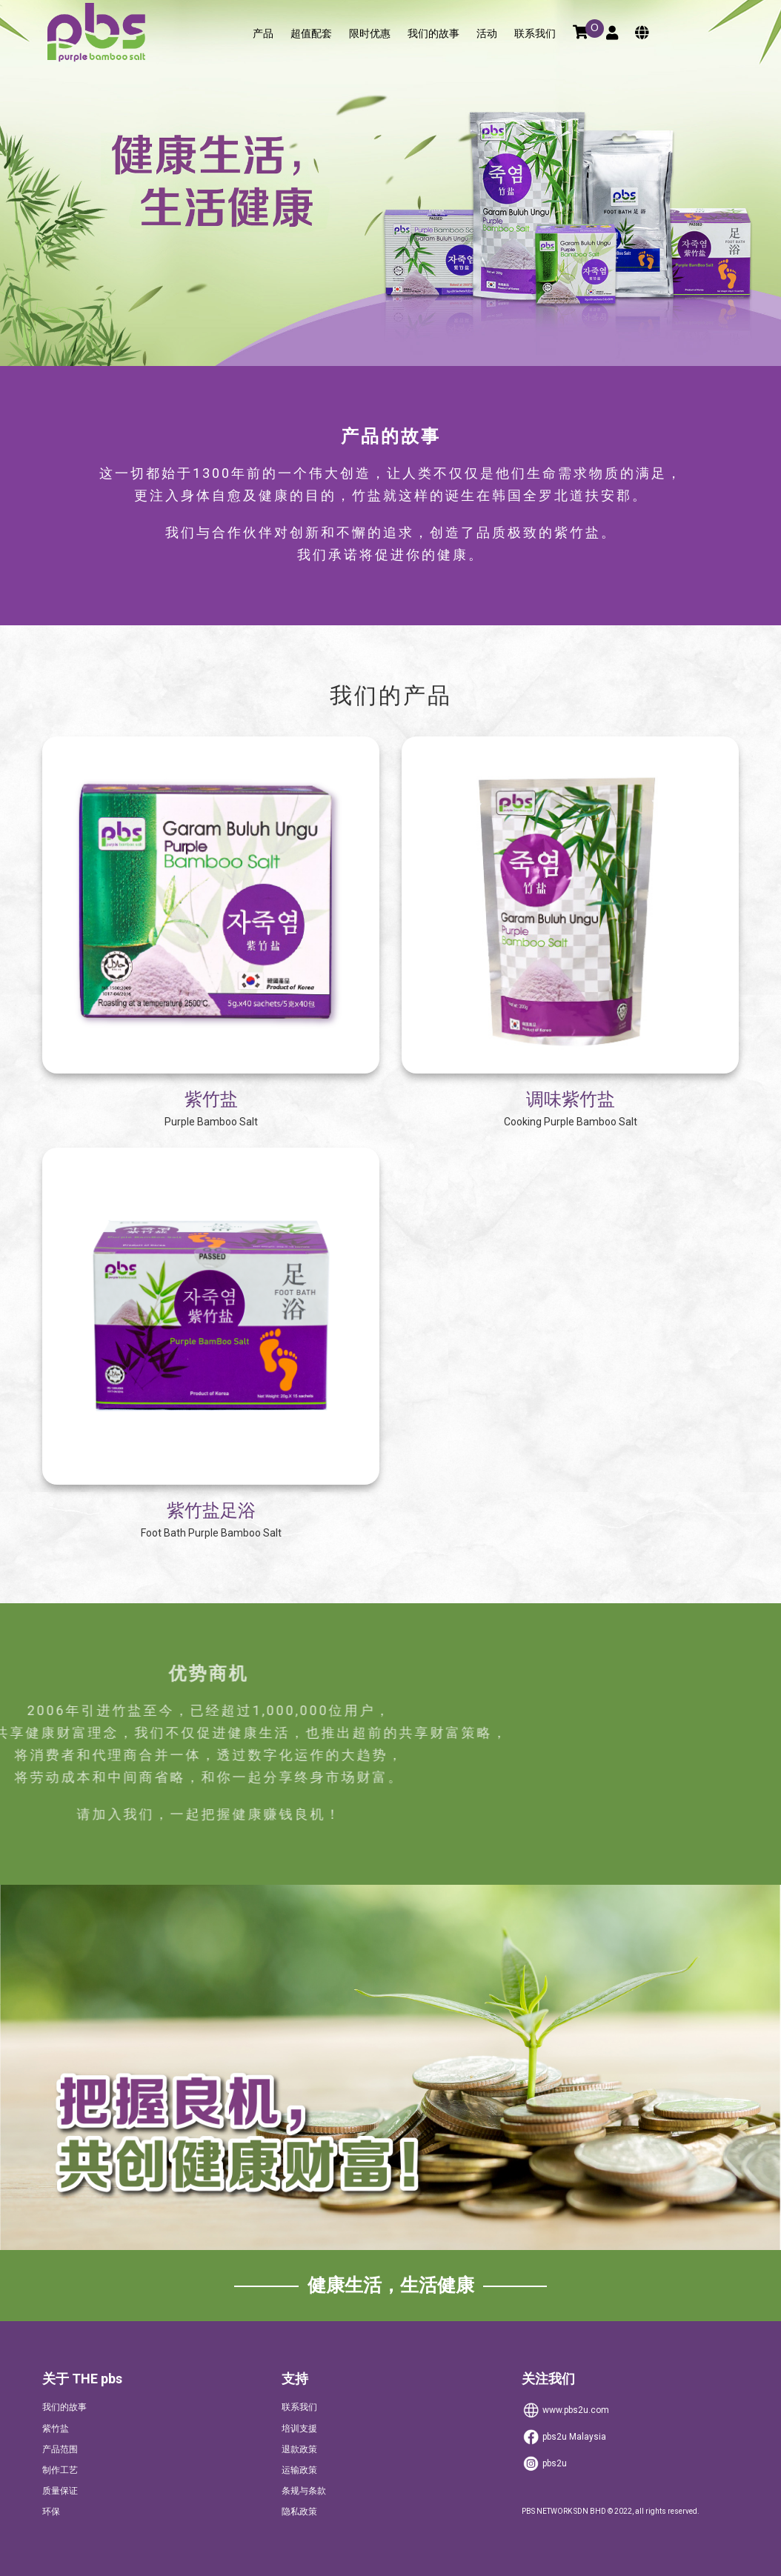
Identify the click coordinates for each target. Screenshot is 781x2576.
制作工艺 (60, 2470)
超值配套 (311, 33)
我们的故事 (433, 33)
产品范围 (60, 2449)
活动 (486, 33)
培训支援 (299, 2428)
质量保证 (60, 2491)
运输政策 (299, 2470)
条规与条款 (304, 2491)
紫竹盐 (55, 2428)
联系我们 (535, 33)
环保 (51, 2511)
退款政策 (299, 2449)
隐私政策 (299, 2511)
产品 (263, 33)
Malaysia (564, 2437)
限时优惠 (369, 33)
